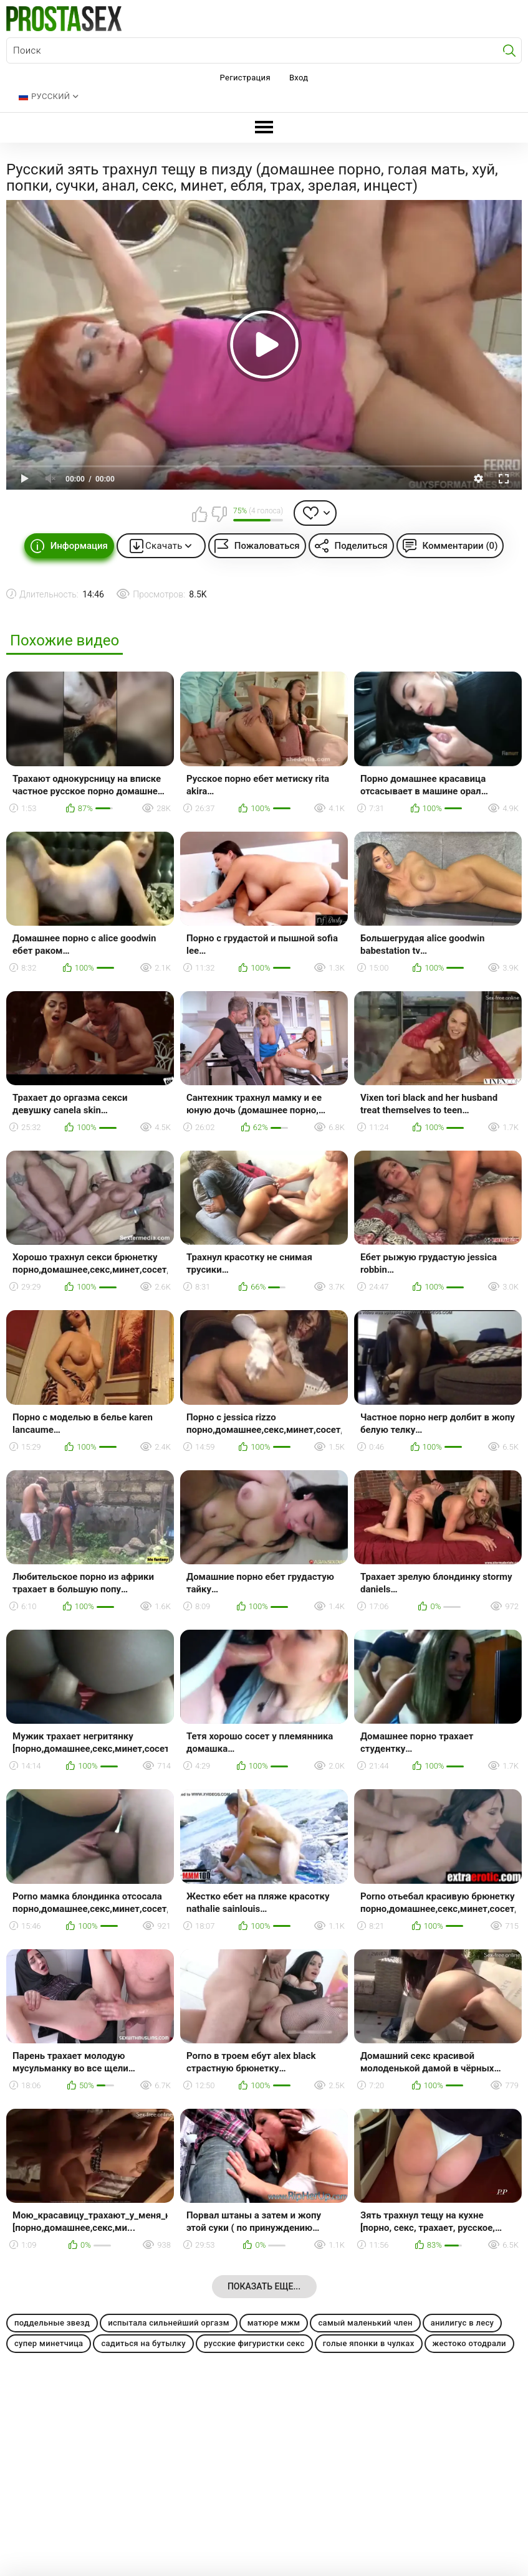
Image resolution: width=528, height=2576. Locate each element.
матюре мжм (273, 2322)
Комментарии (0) (460, 545)
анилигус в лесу (462, 2322)
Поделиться (361, 545)
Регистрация (245, 77)
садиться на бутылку (143, 2343)
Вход (299, 77)
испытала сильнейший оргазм (168, 2322)
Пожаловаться (267, 545)
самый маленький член (365, 2322)
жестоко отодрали (469, 2343)
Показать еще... (264, 2286)
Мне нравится (199, 514)
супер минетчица (48, 2343)
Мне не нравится (219, 514)
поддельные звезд (52, 2322)
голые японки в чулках (369, 2343)
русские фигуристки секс (254, 2343)
